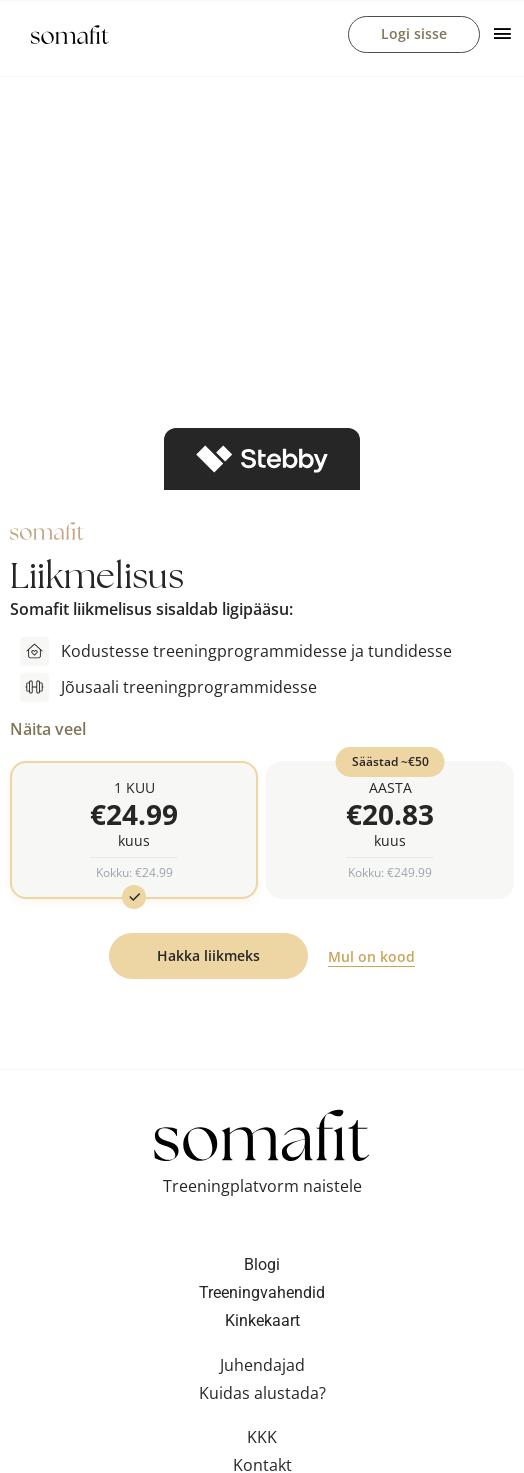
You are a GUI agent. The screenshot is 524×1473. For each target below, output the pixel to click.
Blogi (262, 1267)
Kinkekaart (262, 1323)
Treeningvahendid (262, 1295)
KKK (262, 1440)
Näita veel (48, 729)
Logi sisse (414, 33)
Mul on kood (371, 959)
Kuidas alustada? (262, 1396)
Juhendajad (262, 1368)
